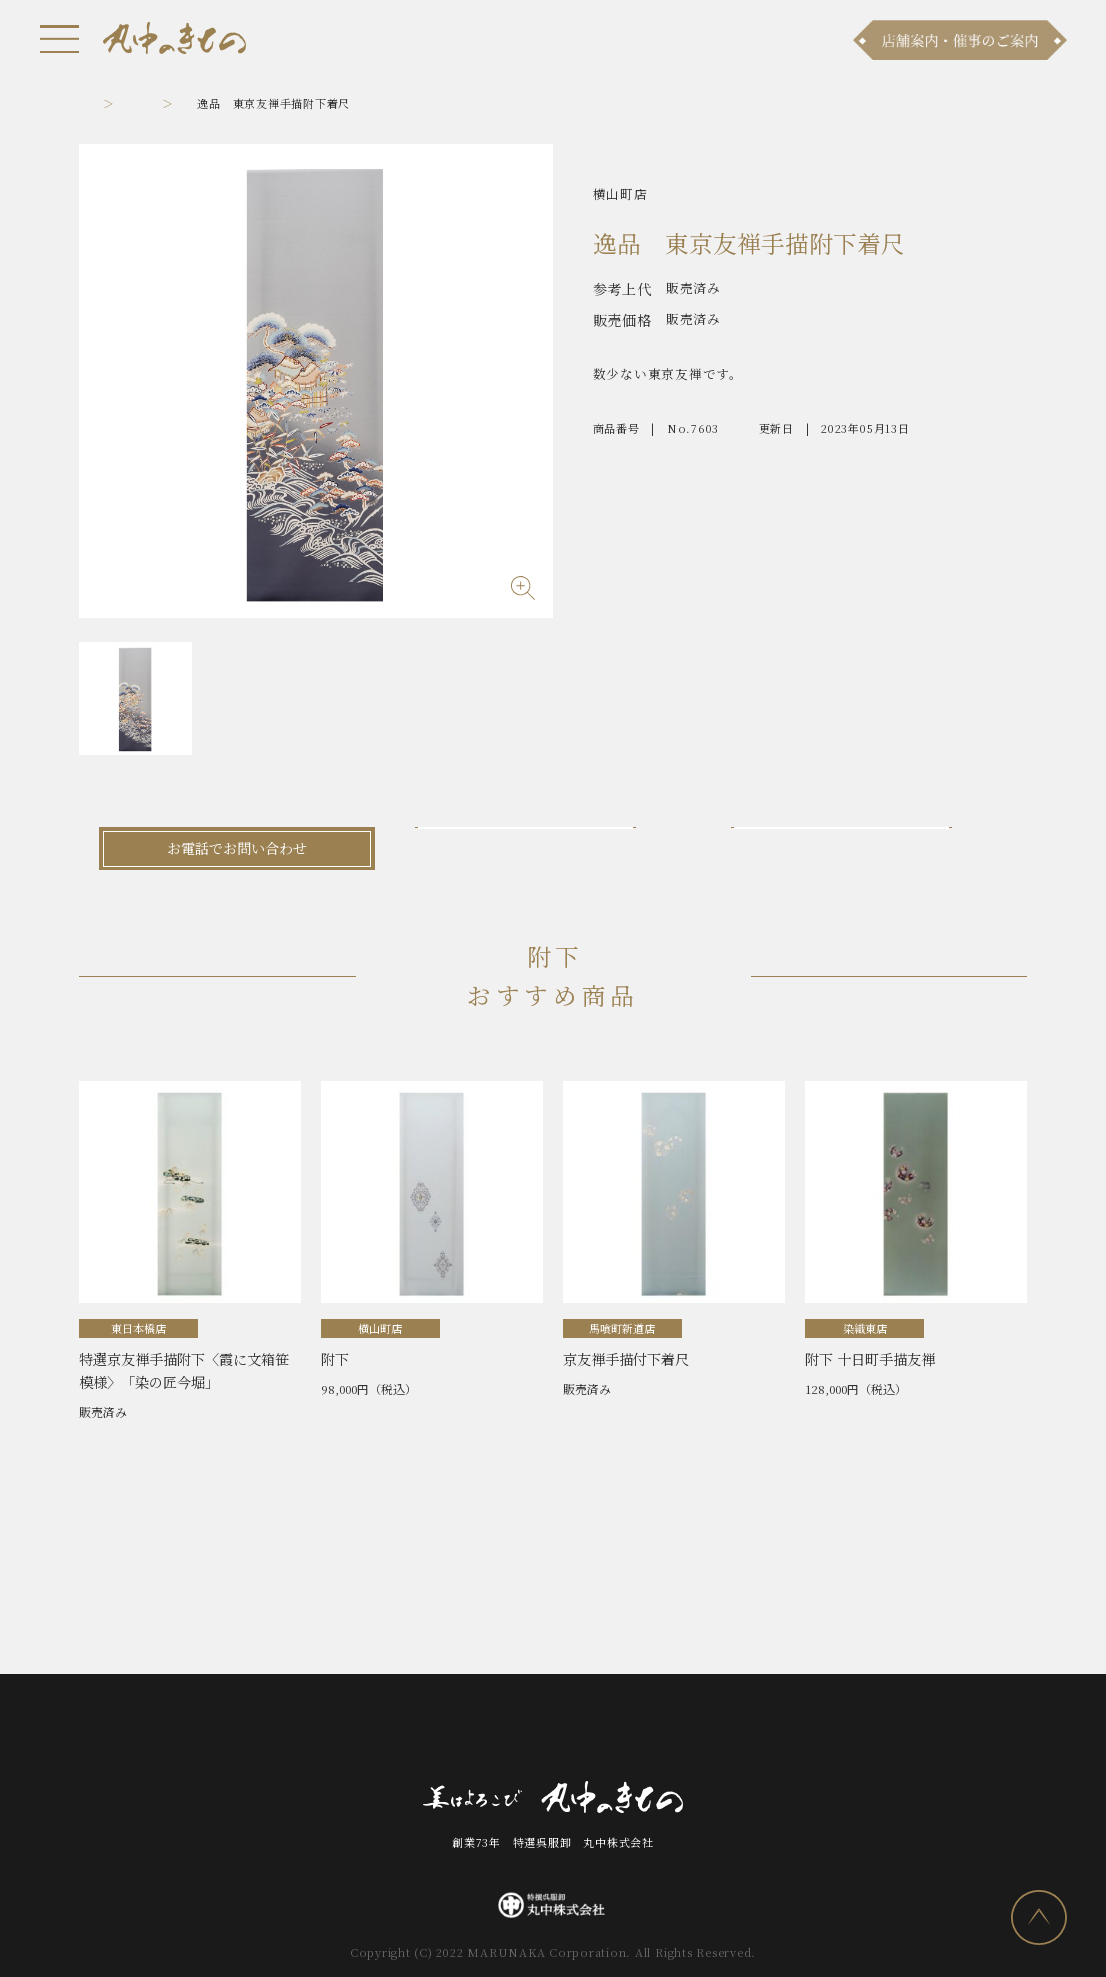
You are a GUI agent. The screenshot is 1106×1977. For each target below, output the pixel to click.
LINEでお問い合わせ (869, 848)
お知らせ (234, 1730)
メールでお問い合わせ (553, 848)
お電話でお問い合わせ (237, 848)
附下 (185, 103)
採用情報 (710, 1730)
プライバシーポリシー (831, 1730)
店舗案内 (446, 1730)
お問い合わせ (539, 1730)
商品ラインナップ (340, 1730)
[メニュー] (60, 39)
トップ (96, 103)
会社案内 (631, 1730)
